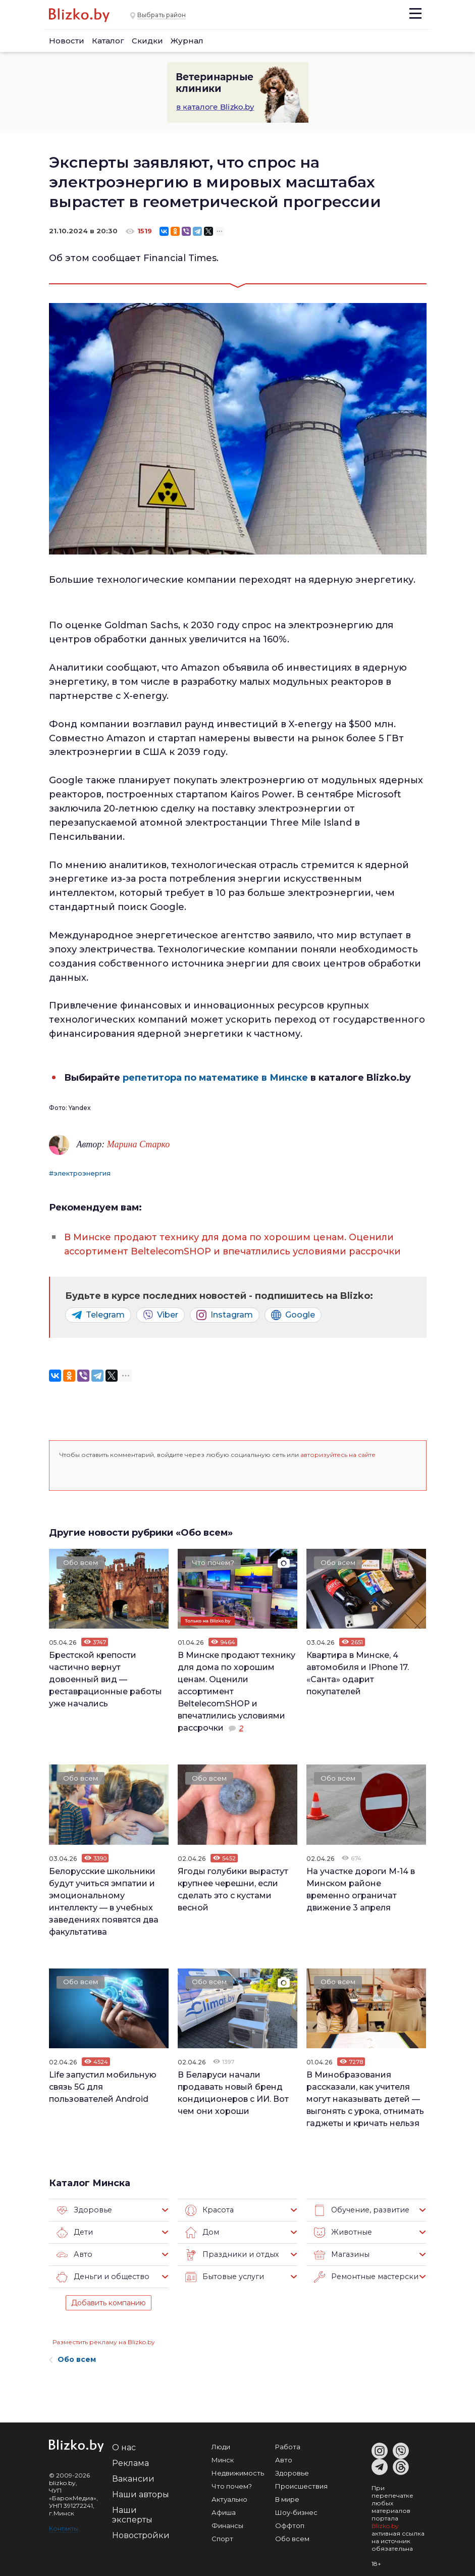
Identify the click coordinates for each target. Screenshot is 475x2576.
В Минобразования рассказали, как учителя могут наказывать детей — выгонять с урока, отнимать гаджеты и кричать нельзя (365, 2097)
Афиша (224, 2511)
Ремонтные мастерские (366, 2275)
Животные (341, 2231)
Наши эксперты (132, 2513)
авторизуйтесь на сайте (338, 1453)
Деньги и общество (101, 2275)
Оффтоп (289, 2524)
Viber (160, 1313)
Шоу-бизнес (296, 2511)
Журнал (187, 40)
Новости (66, 40)
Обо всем (81, 1561)
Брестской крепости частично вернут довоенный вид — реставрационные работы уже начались (105, 1678)
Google (293, 1313)
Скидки (147, 40)
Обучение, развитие (359, 2208)
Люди (221, 2445)
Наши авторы (140, 2493)
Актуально (229, 2498)
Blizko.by (385, 2524)
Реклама (130, 2461)
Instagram (224, 1313)
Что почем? (213, 1561)
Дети (74, 2231)
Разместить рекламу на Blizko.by (103, 2340)
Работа (287, 2445)
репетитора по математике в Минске (215, 1077)
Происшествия (301, 2485)
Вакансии (133, 2477)
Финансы (227, 2524)
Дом (201, 2231)
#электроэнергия (80, 1173)
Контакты (63, 2527)
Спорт (222, 2537)
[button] (68, 1470)
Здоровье (83, 2208)
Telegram (98, 1313)
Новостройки (141, 2534)
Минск (223, 2458)
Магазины (340, 2253)
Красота (208, 2208)
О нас (124, 2446)
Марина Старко (138, 1144)
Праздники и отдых (229, 2253)
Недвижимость (238, 2471)
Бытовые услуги (222, 2275)
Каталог (108, 40)
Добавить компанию (108, 2301)
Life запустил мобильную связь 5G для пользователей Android (102, 2085)
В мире (287, 2498)
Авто (74, 2253)
